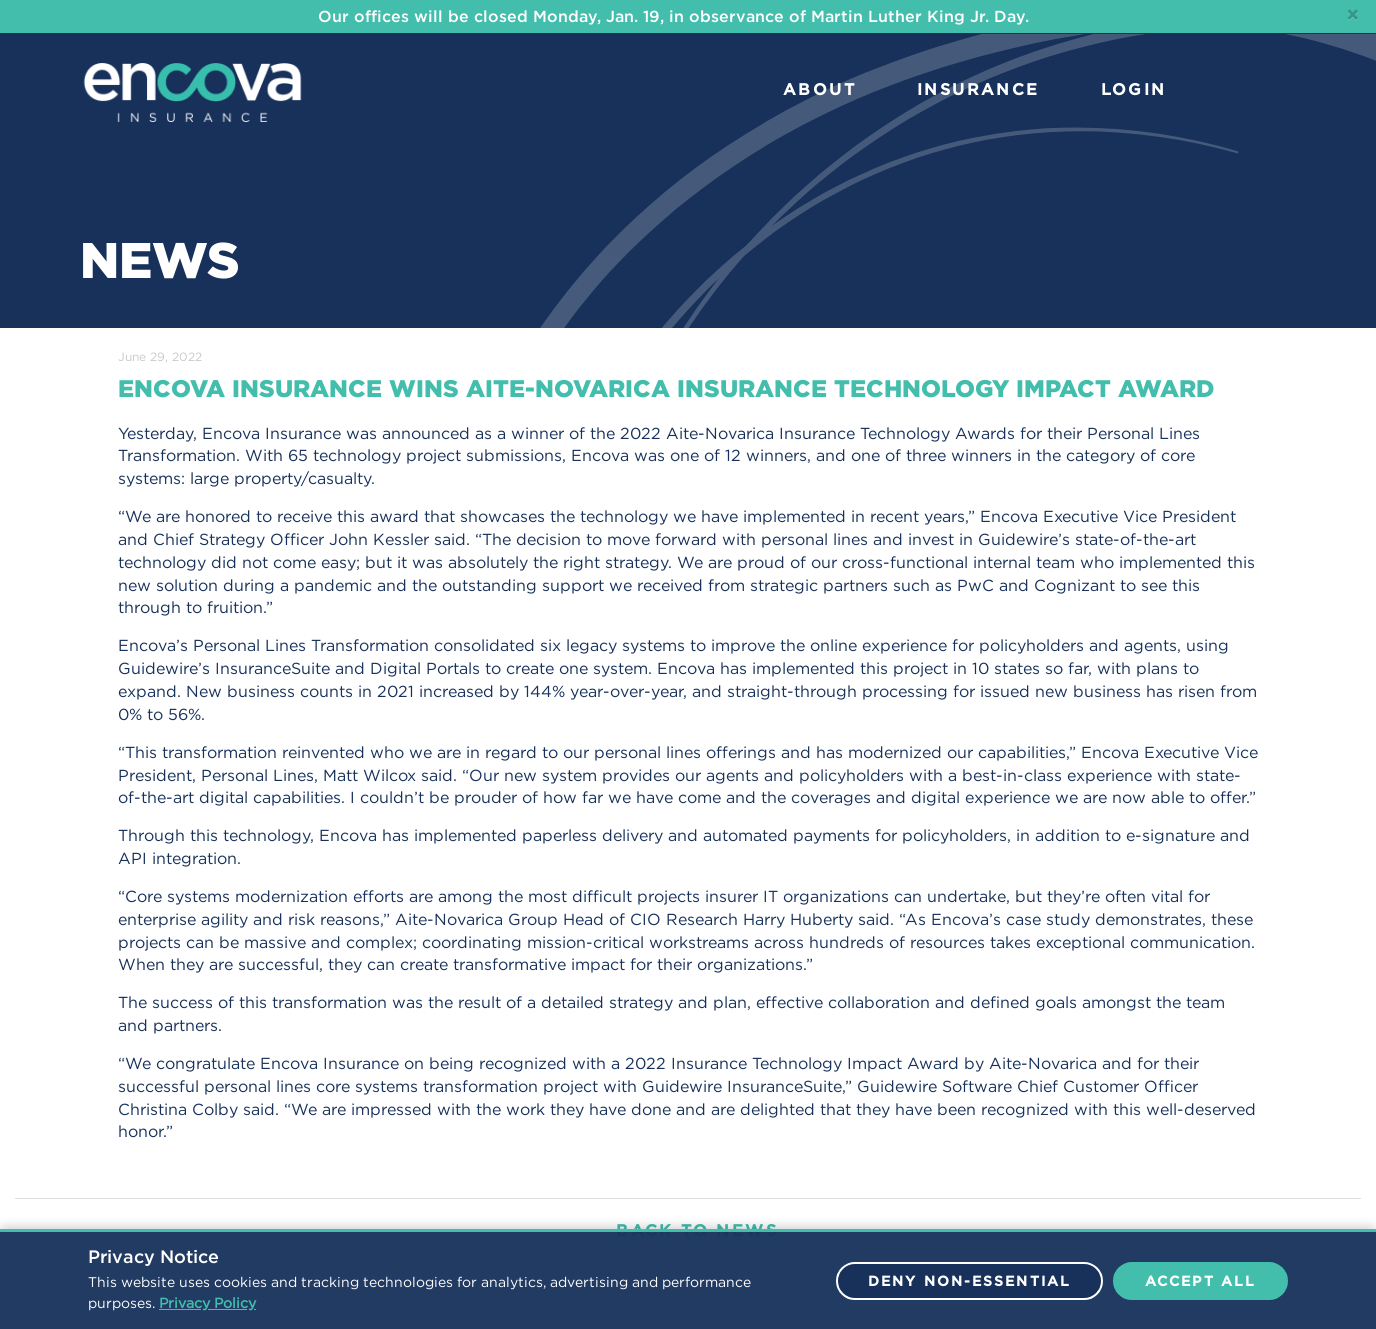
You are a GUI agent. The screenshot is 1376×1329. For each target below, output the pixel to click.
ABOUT (819, 89)
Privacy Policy (207, 1303)
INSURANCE (978, 89)
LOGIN (1134, 89)
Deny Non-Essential (969, 1281)
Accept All (1200, 1281)
